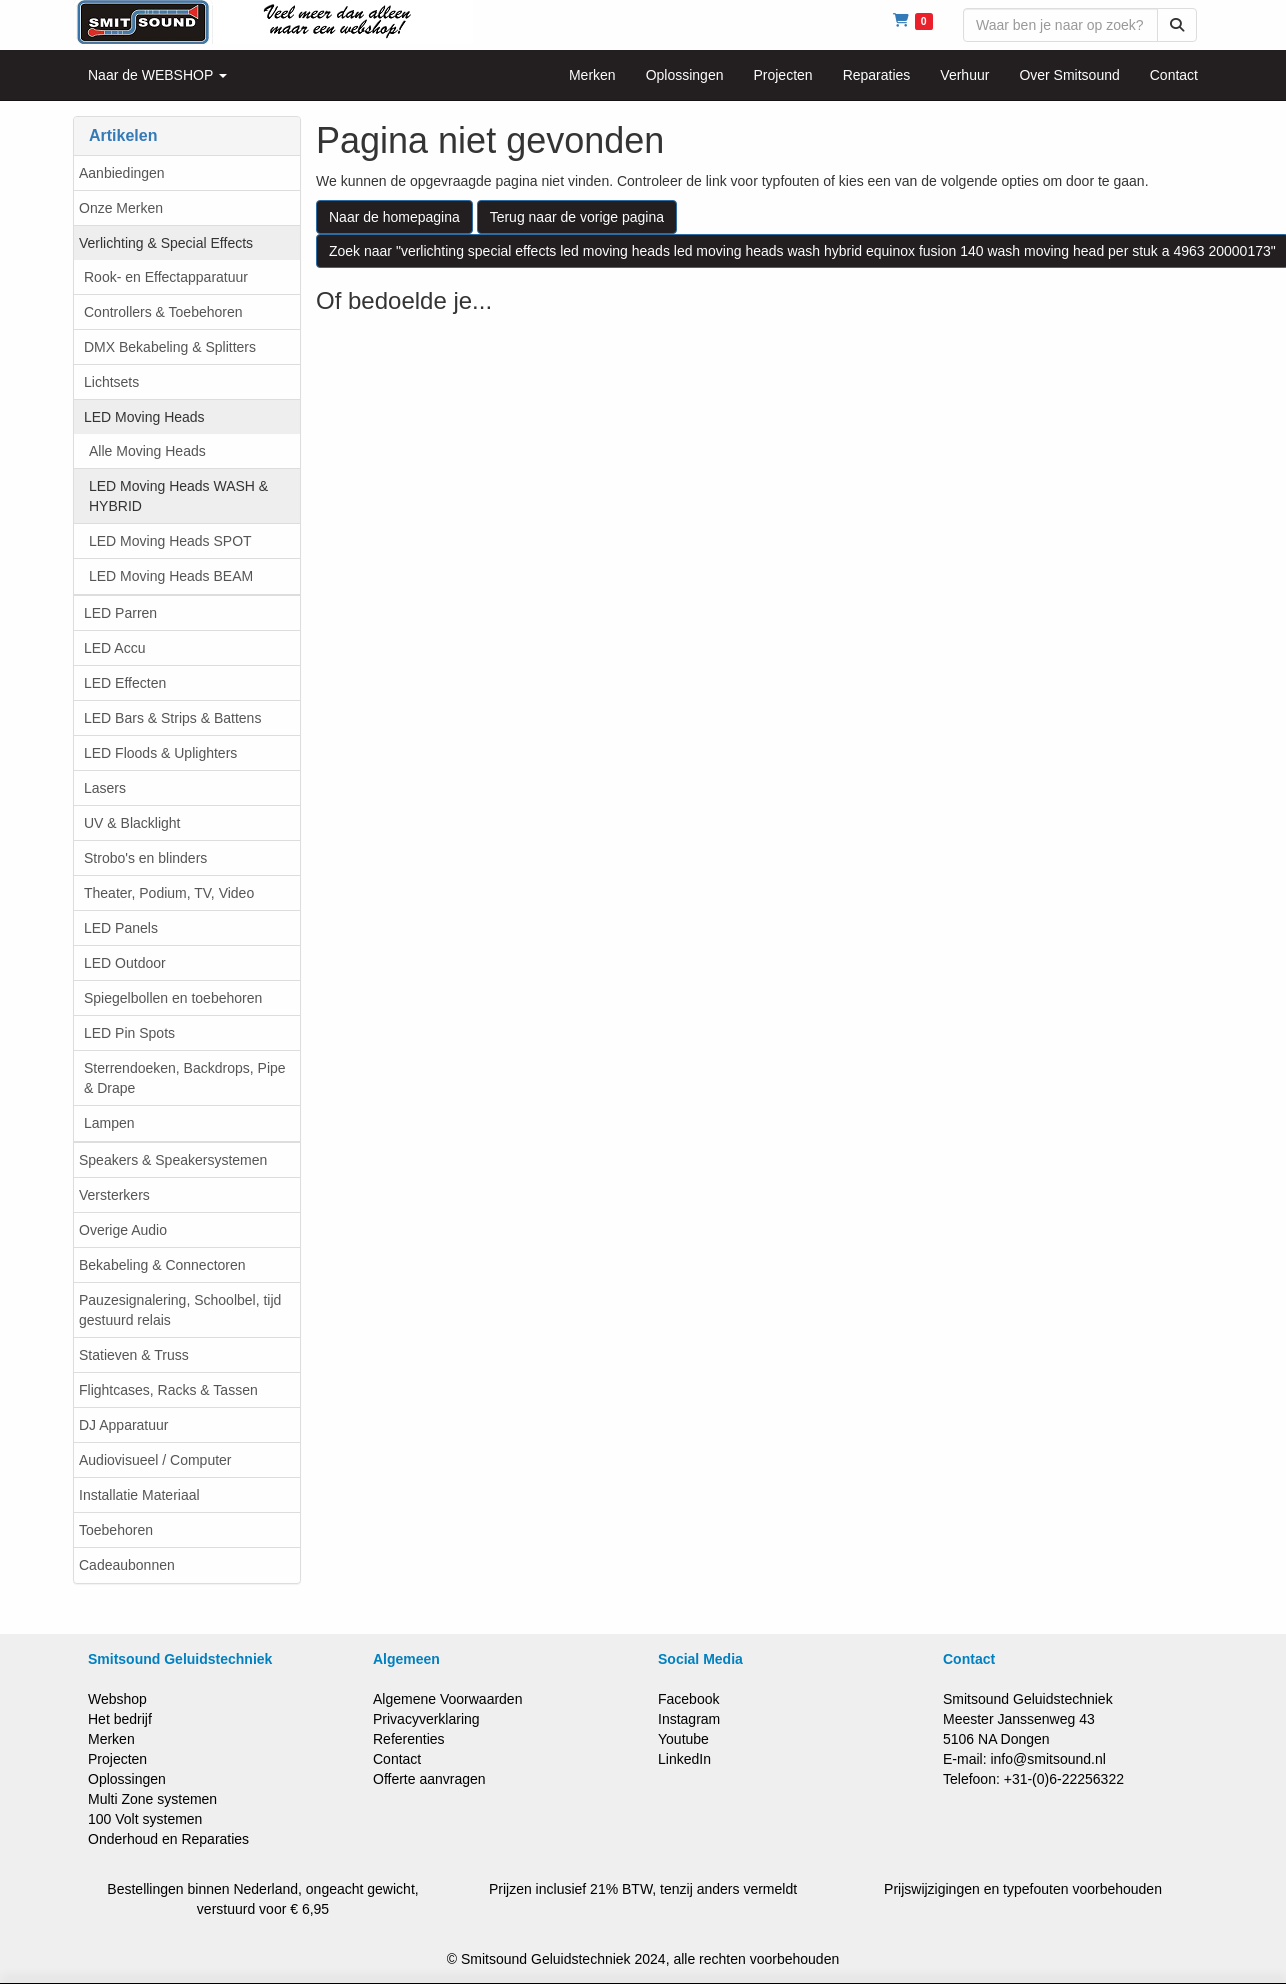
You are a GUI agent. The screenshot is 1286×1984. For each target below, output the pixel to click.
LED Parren (120, 613)
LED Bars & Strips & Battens (172, 718)
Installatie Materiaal (139, 1495)
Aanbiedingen (122, 173)
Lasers (105, 788)
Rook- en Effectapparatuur (166, 277)
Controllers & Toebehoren (163, 312)
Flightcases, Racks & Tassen (168, 1390)
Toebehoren (116, 1530)
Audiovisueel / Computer (155, 1460)
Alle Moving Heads (147, 451)
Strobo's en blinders (145, 858)
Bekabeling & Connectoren (162, 1265)
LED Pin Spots (129, 1033)
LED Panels (121, 928)
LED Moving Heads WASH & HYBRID (178, 496)
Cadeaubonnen (127, 1565)
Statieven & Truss (134, 1355)
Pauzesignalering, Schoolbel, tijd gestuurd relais (180, 1310)
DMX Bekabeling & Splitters (170, 347)
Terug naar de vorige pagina (577, 217)
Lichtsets (111, 382)
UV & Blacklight (132, 823)
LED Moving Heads (144, 417)
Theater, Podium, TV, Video (169, 893)
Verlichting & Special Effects (166, 243)
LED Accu (114, 648)
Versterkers (114, 1195)
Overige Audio (123, 1230)
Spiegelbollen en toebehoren (173, 998)
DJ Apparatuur (124, 1425)
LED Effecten (125, 683)
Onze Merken (121, 208)
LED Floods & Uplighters (160, 753)
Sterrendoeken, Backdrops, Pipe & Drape (185, 1078)
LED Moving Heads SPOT (170, 541)
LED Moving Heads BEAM (171, 576)
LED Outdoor (125, 963)
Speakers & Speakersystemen (173, 1160)
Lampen (109, 1123)
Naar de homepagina (394, 217)
